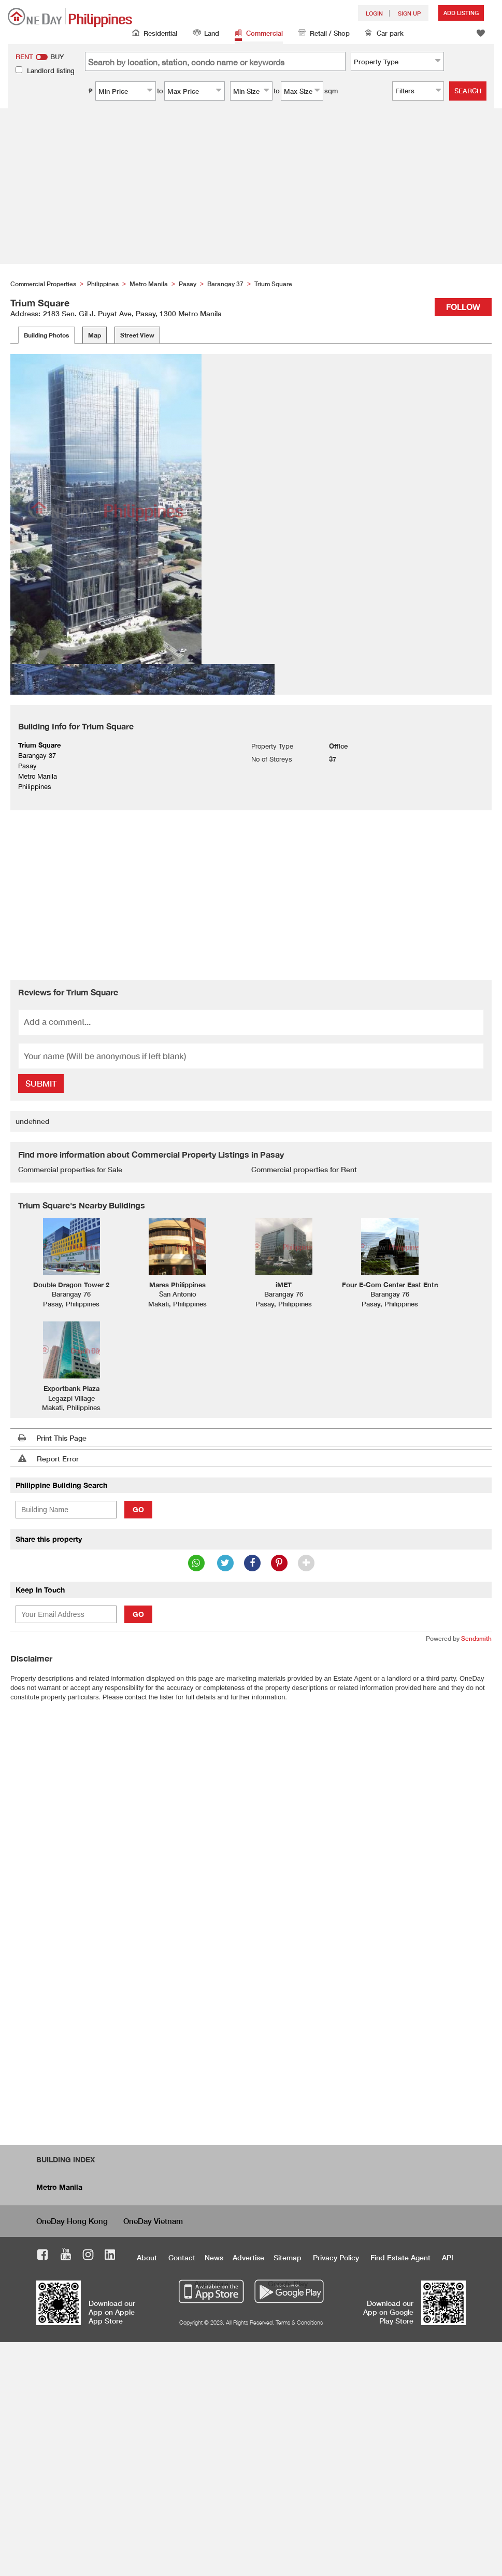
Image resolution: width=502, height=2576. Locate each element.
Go (138, 1509)
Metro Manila (59, 2187)
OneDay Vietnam (153, 2221)
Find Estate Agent (400, 2257)
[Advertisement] (251, 186)
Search (467, 91)
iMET (284, 1284)
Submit (40, 1083)
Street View (137, 335)
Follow (463, 307)
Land (206, 34)
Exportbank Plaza (71, 1388)
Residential (154, 34)
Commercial (259, 34)
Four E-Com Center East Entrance (397, 1284)
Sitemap (288, 2257)
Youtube (66, 2256)
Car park (384, 34)
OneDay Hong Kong (72, 2221)
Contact (181, 2257)
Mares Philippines (177, 1284)
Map (94, 335)
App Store (211, 2283)
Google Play (288, 2283)
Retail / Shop (324, 34)
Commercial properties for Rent (304, 1169)
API (447, 2257)
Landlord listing (51, 70)
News (214, 2257)
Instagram (88, 2256)
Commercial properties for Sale (70, 1169)
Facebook (42, 2256)
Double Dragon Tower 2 (71, 1284)
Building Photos (46, 335)
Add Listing (461, 12)
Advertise (248, 2257)
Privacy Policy (336, 2257)
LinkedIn (110, 2256)
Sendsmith (476, 1638)
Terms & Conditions (299, 2322)
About (147, 2257)
